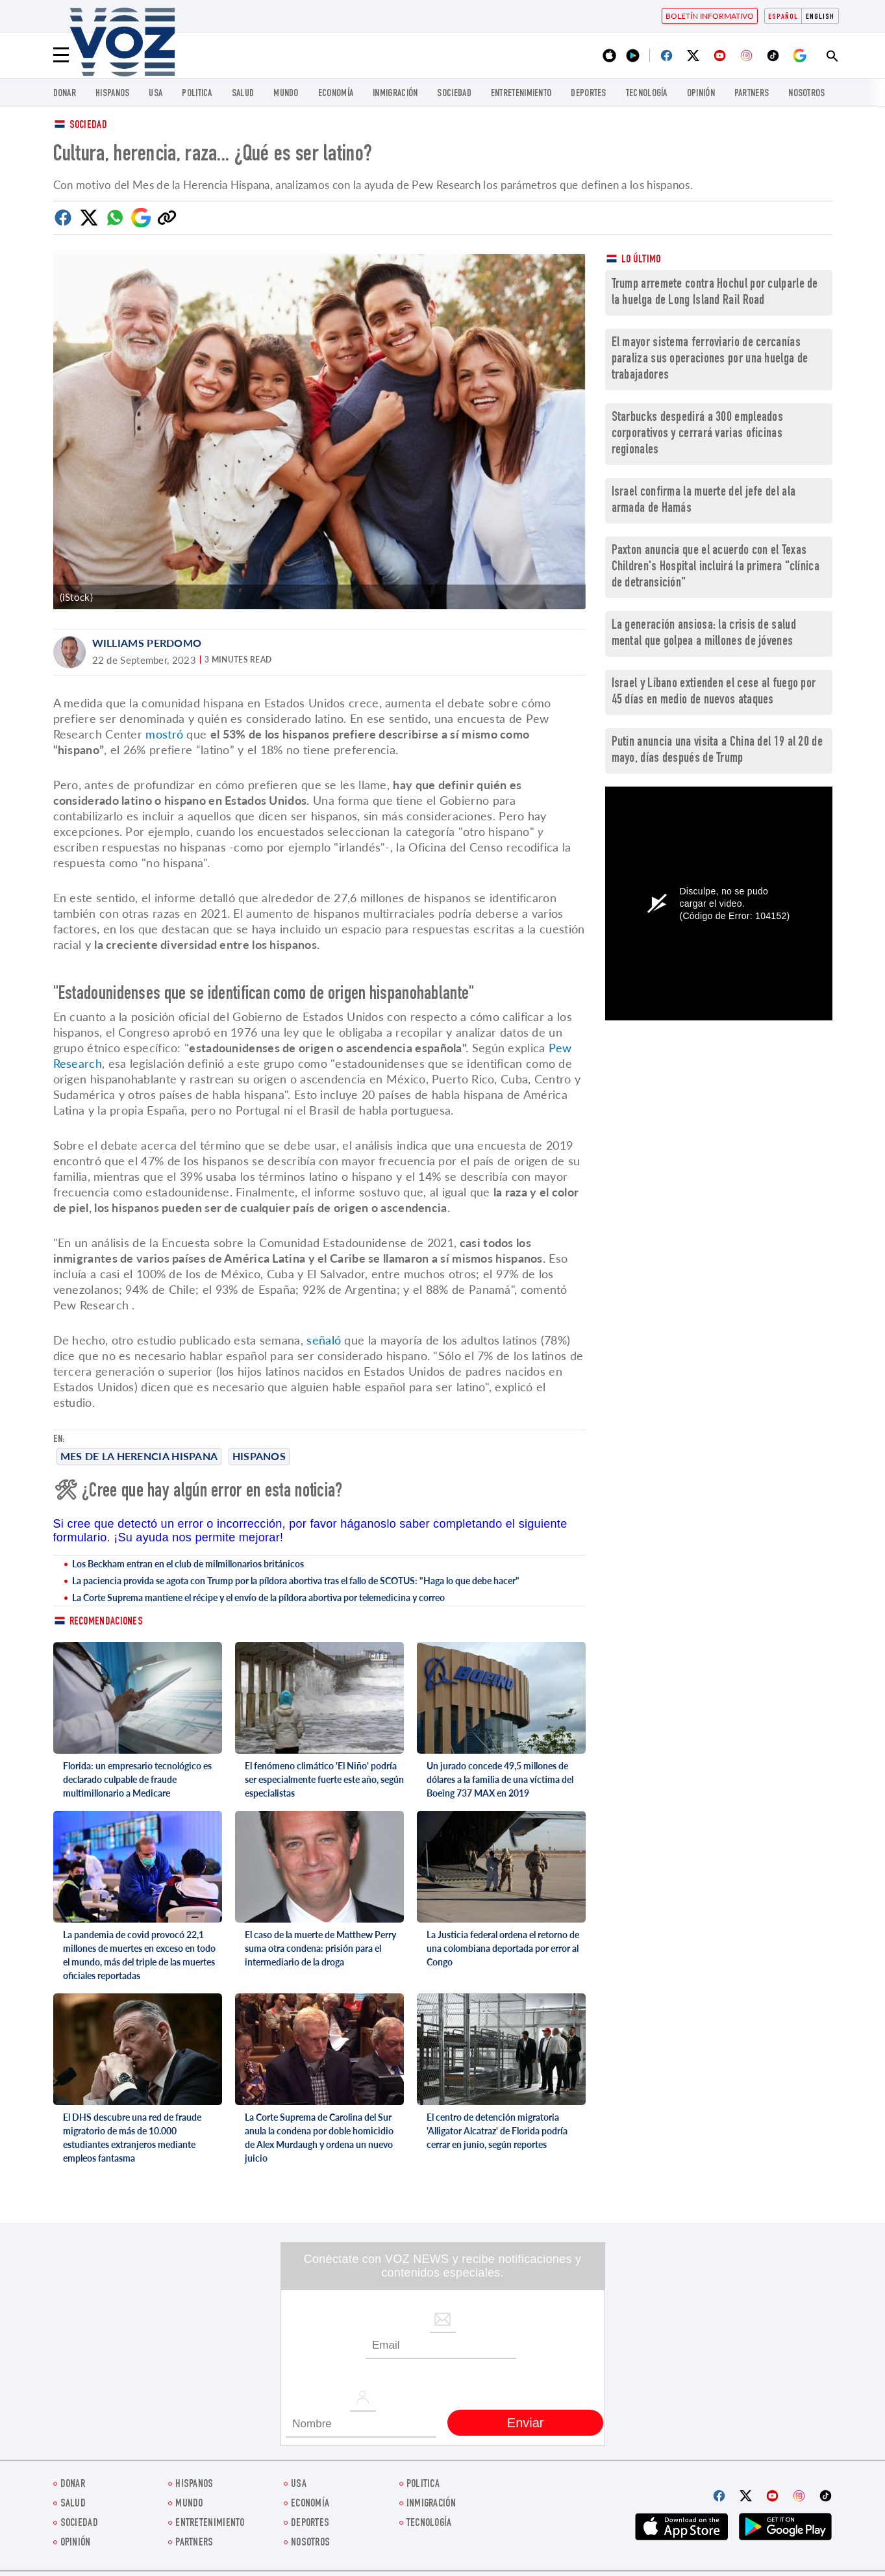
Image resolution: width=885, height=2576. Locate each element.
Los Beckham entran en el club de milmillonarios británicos (188, 1563)
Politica (197, 94)
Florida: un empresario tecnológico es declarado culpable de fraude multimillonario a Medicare (137, 1779)
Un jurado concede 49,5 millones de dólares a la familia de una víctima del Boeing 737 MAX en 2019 (500, 1779)
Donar (65, 94)
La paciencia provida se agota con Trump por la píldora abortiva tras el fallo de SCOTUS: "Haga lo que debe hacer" (295, 1580)
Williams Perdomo (147, 643)
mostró (164, 734)
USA (155, 94)
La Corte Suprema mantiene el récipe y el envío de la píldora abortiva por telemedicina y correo (258, 1597)
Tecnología (646, 94)
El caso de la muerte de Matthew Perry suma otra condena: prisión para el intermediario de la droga (320, 1948)
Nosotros (806, 94)
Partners (751, 94)
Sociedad (454, 94)
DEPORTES (588, 94)
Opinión (701, 94)
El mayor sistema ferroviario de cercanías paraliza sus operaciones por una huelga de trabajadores (710, 359)
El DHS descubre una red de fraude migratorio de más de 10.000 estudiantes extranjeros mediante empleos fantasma (132, 2138)
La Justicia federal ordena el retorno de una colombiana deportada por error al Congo (503, 1948)
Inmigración (395, 94)
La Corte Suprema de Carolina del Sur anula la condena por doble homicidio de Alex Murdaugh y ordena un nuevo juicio (319, 2138)
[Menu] (61, 55)
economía (335, 94)
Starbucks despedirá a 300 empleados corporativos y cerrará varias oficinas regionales (698, 434)
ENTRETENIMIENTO (521, 94)
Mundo (286, 94)
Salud (243, 94)
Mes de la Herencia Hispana (139, 1456)
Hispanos (112, 94)
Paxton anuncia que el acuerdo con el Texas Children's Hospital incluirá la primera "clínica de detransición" (715, 567)
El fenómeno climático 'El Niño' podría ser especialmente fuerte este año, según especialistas (324, 1779)
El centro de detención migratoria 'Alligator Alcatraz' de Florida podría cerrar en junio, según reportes (497, 2131)
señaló (323, 1340)
